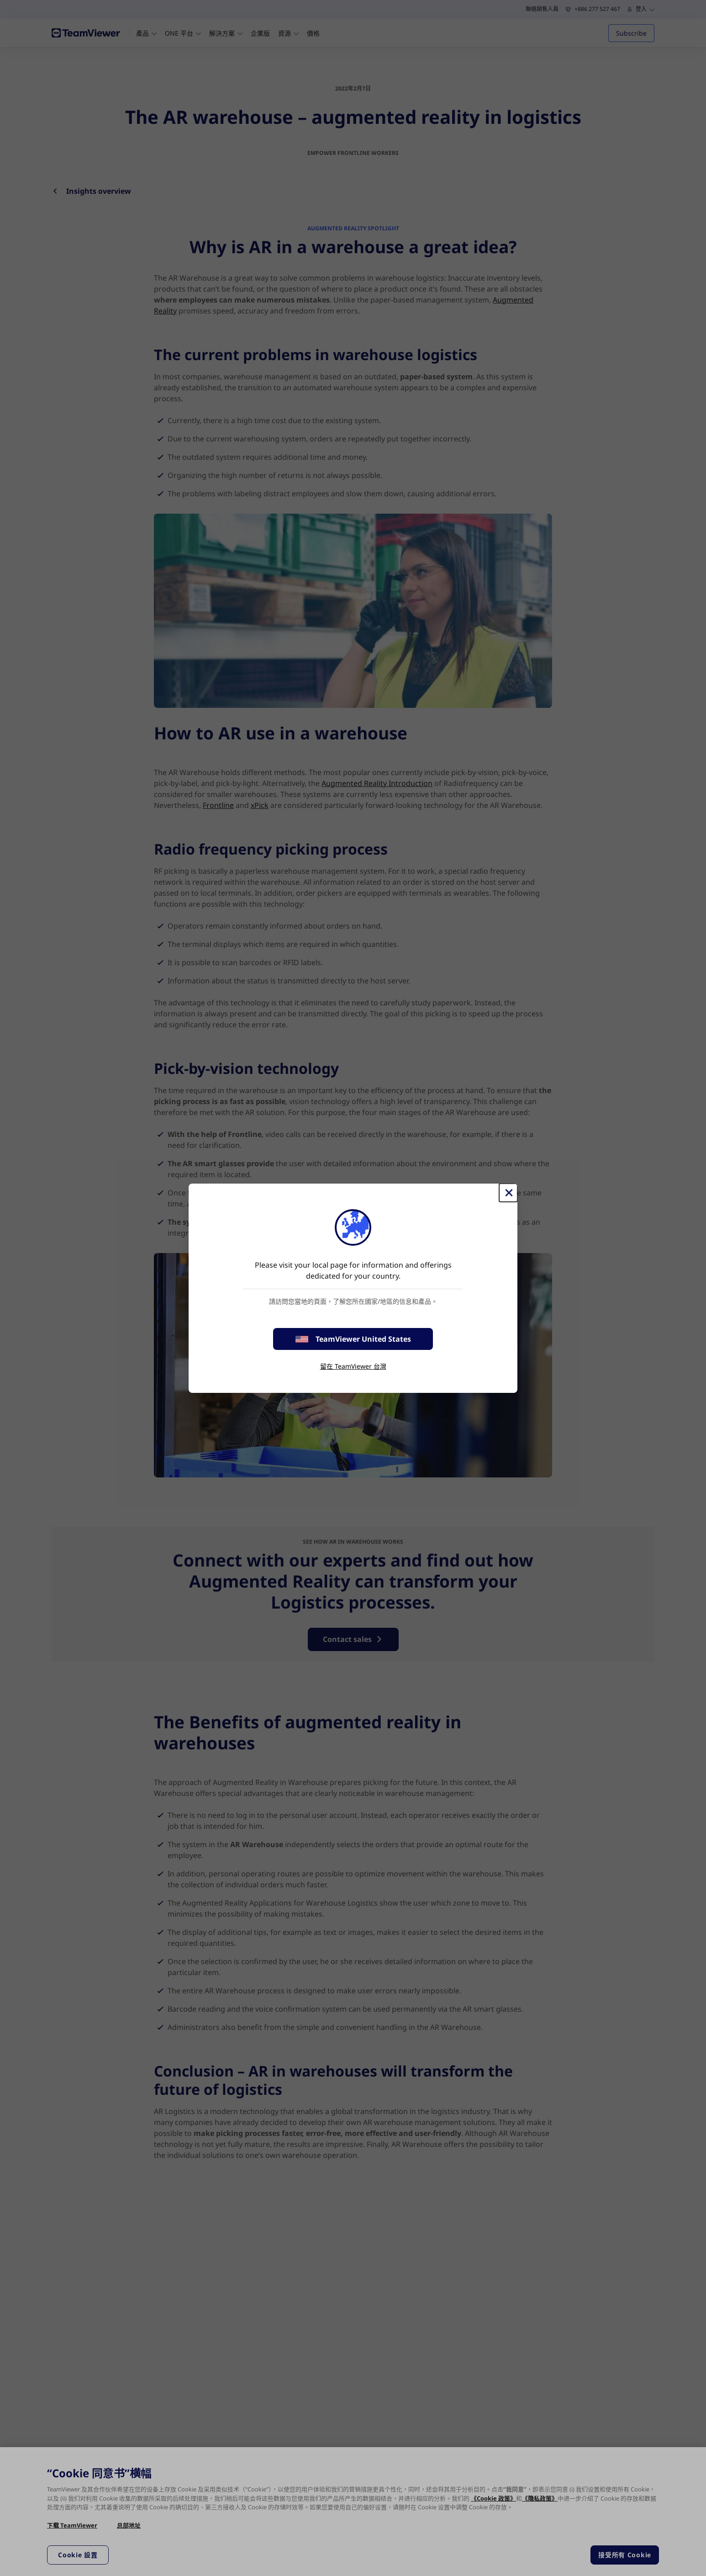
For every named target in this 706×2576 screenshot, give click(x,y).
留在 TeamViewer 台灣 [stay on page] (353, 1366)
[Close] (508, 1193)
